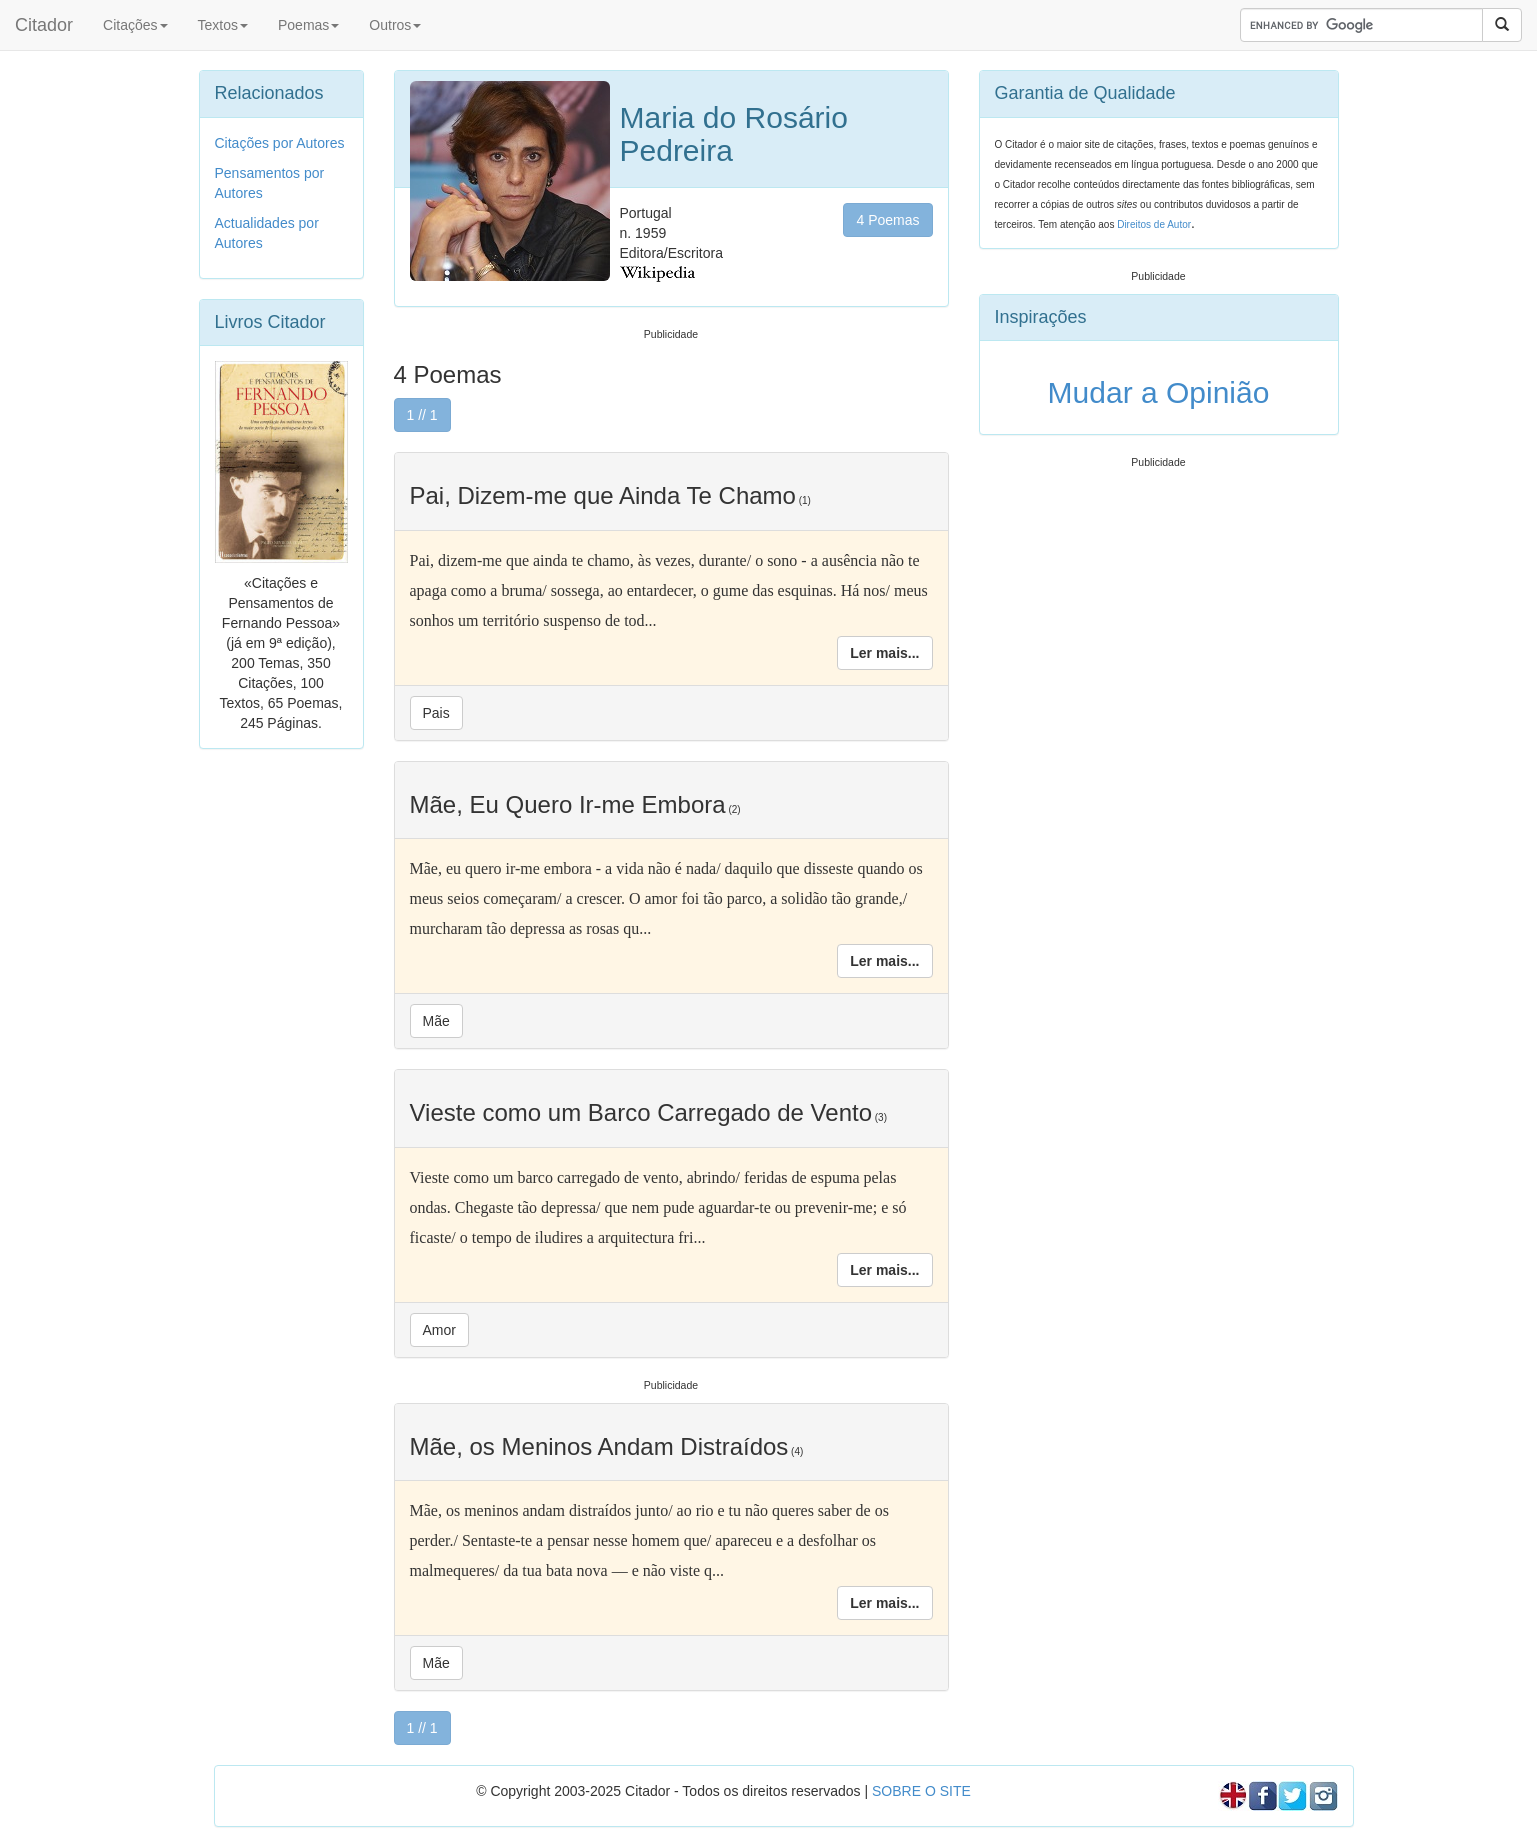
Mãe (436, 1021)
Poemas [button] (308, 25)
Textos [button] (223, 25)
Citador (44, 25)
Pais (436, 713)
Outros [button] (395, 25)
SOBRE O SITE (921, 1791)
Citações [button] (135, 25)
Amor (439, 1330)
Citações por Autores (280, 143)
